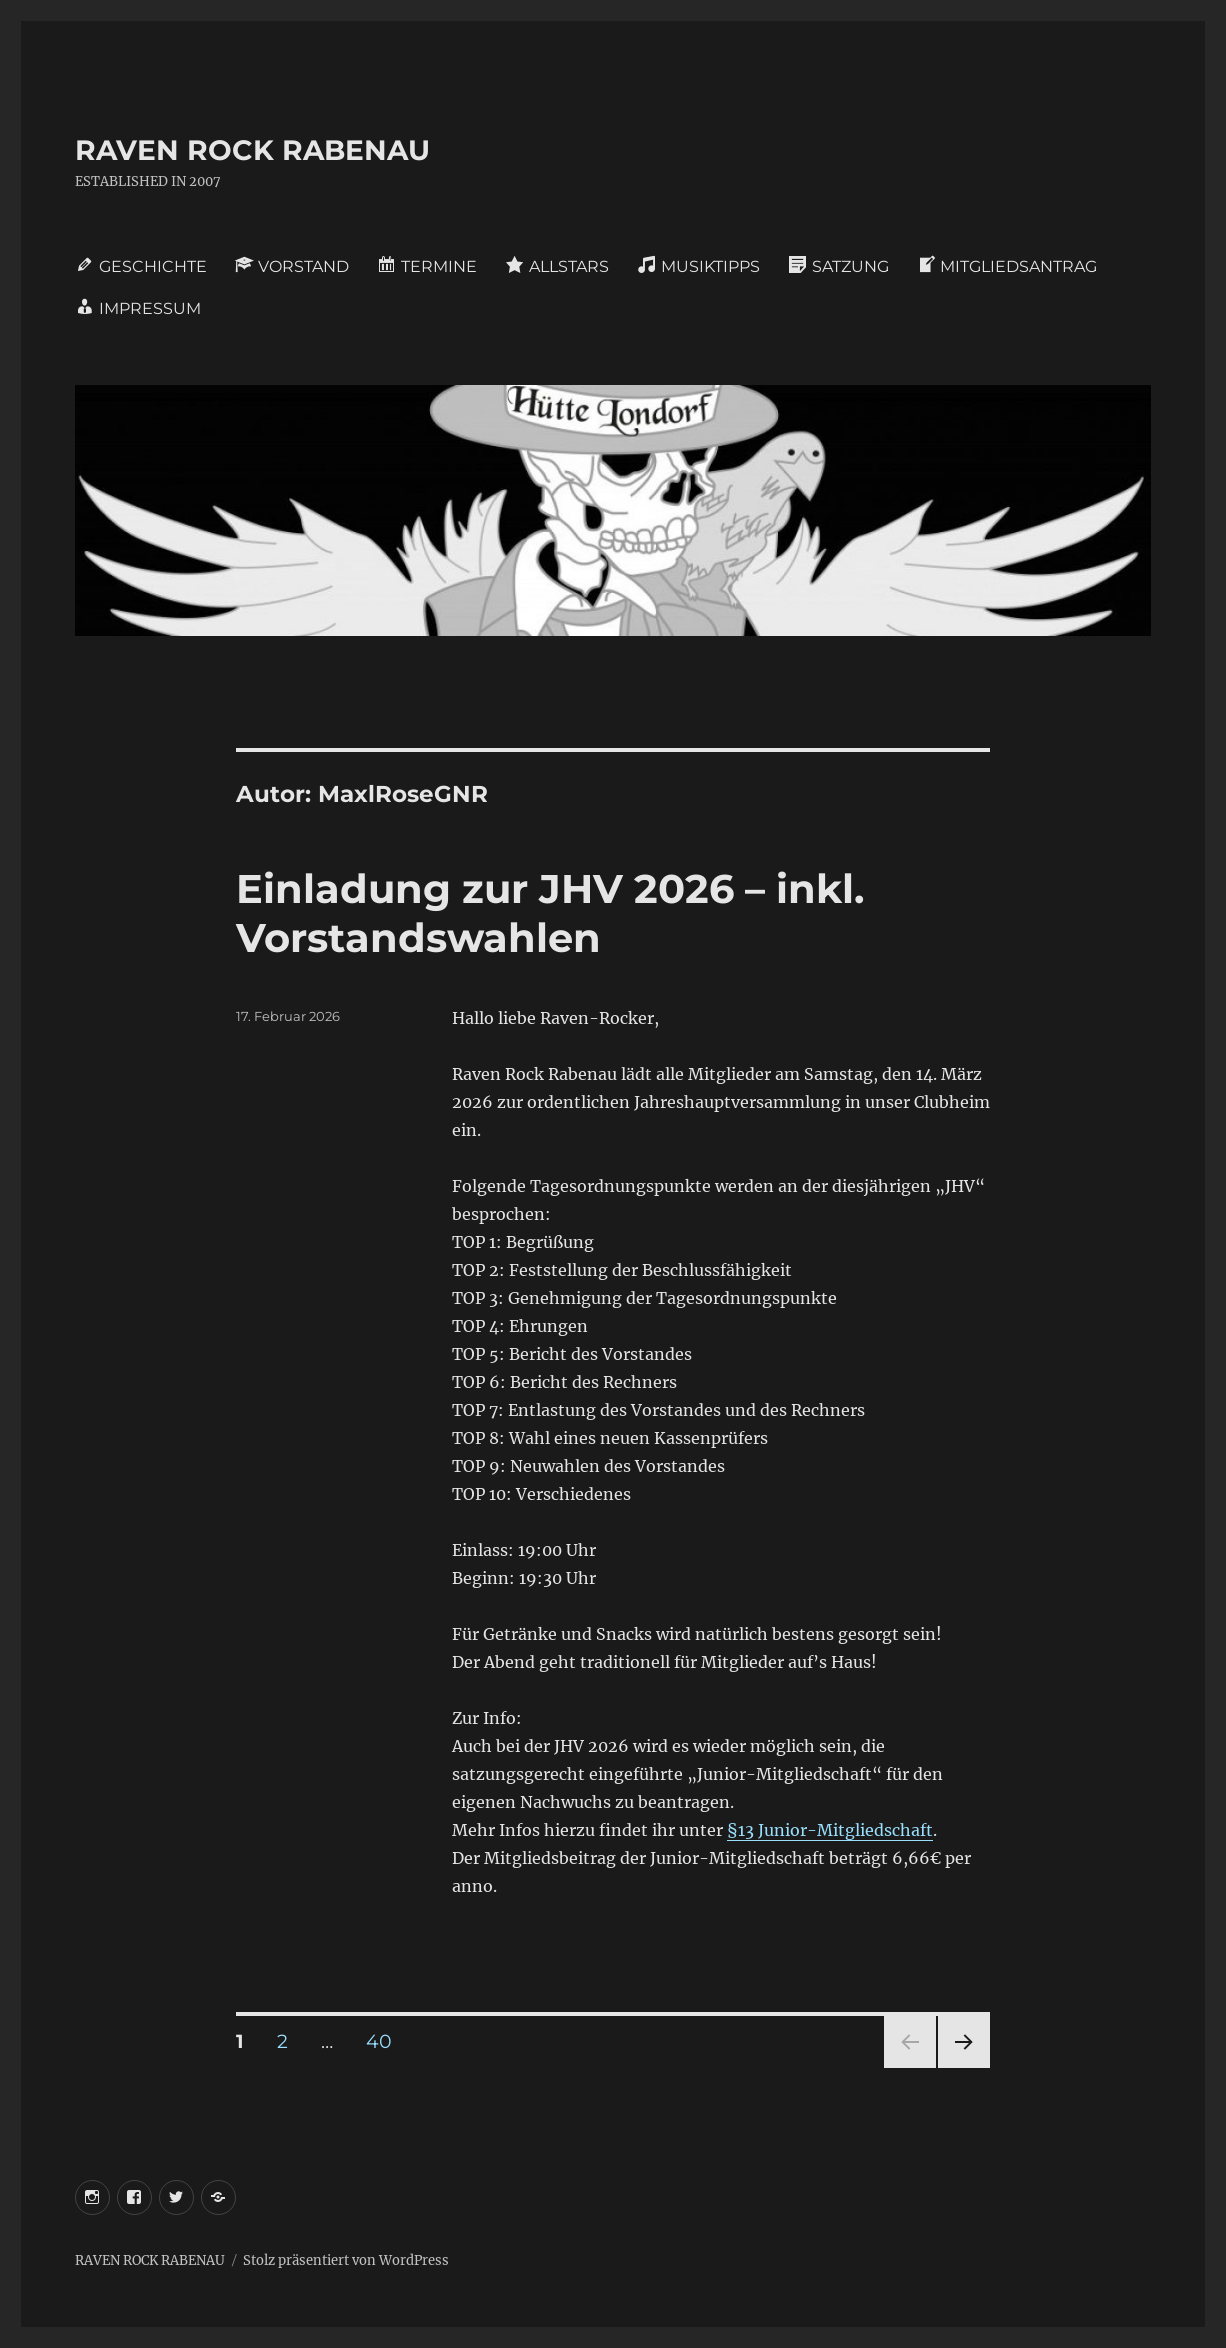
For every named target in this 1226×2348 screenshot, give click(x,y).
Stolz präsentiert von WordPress (346, 2260)
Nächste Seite (964, 2067)
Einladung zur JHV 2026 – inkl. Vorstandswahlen (550, 913)
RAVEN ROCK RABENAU (252, 150)
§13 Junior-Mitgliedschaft (830, 1830)
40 (386, 2041)
